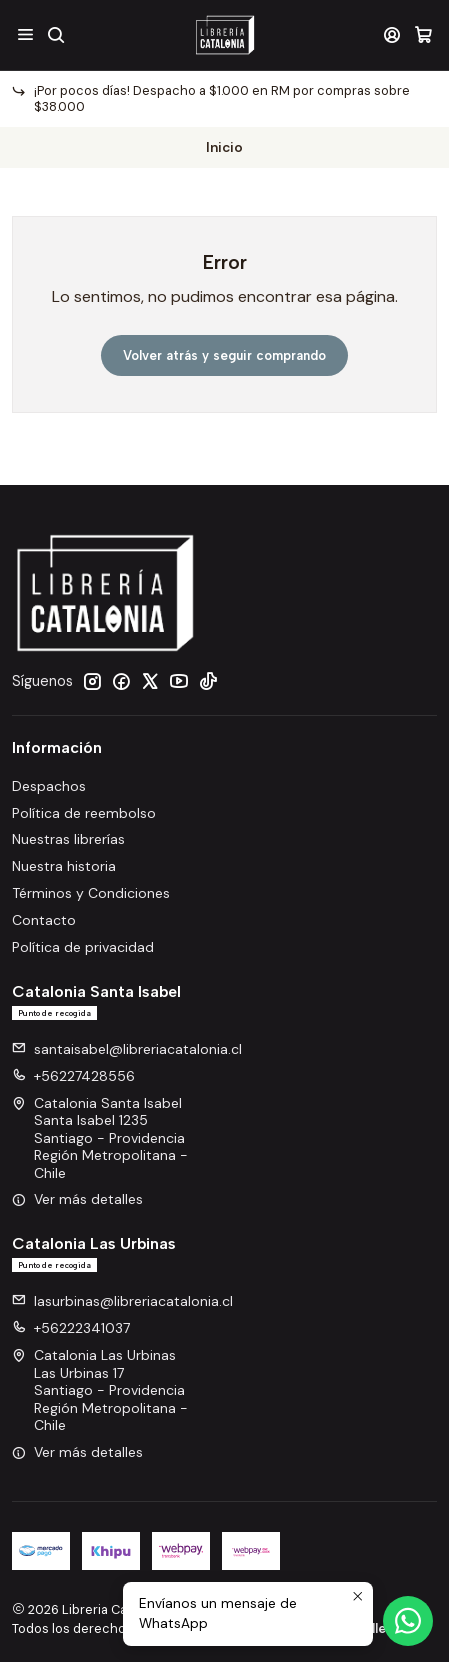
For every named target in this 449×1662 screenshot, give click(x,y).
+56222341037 (71, 1328)
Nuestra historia (64, 866)
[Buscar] (55, 34)
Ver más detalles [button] (77, 1199)
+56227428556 (73, 1076)
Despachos (49, 786)
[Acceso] (392, 34)
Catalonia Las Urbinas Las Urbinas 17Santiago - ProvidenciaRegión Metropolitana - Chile (100, 1390)
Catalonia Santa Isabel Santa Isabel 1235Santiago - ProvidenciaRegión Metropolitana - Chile (100, 1138)
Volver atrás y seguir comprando (224, 355)
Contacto (44, 920)
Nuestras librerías (68, 839)
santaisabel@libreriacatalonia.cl (127, 1049)
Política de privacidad (83, 947)
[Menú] (25, 34)
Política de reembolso (84, 813)
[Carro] (423, 34)
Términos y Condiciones (91, 893)
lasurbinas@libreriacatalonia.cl (122, 1301)
